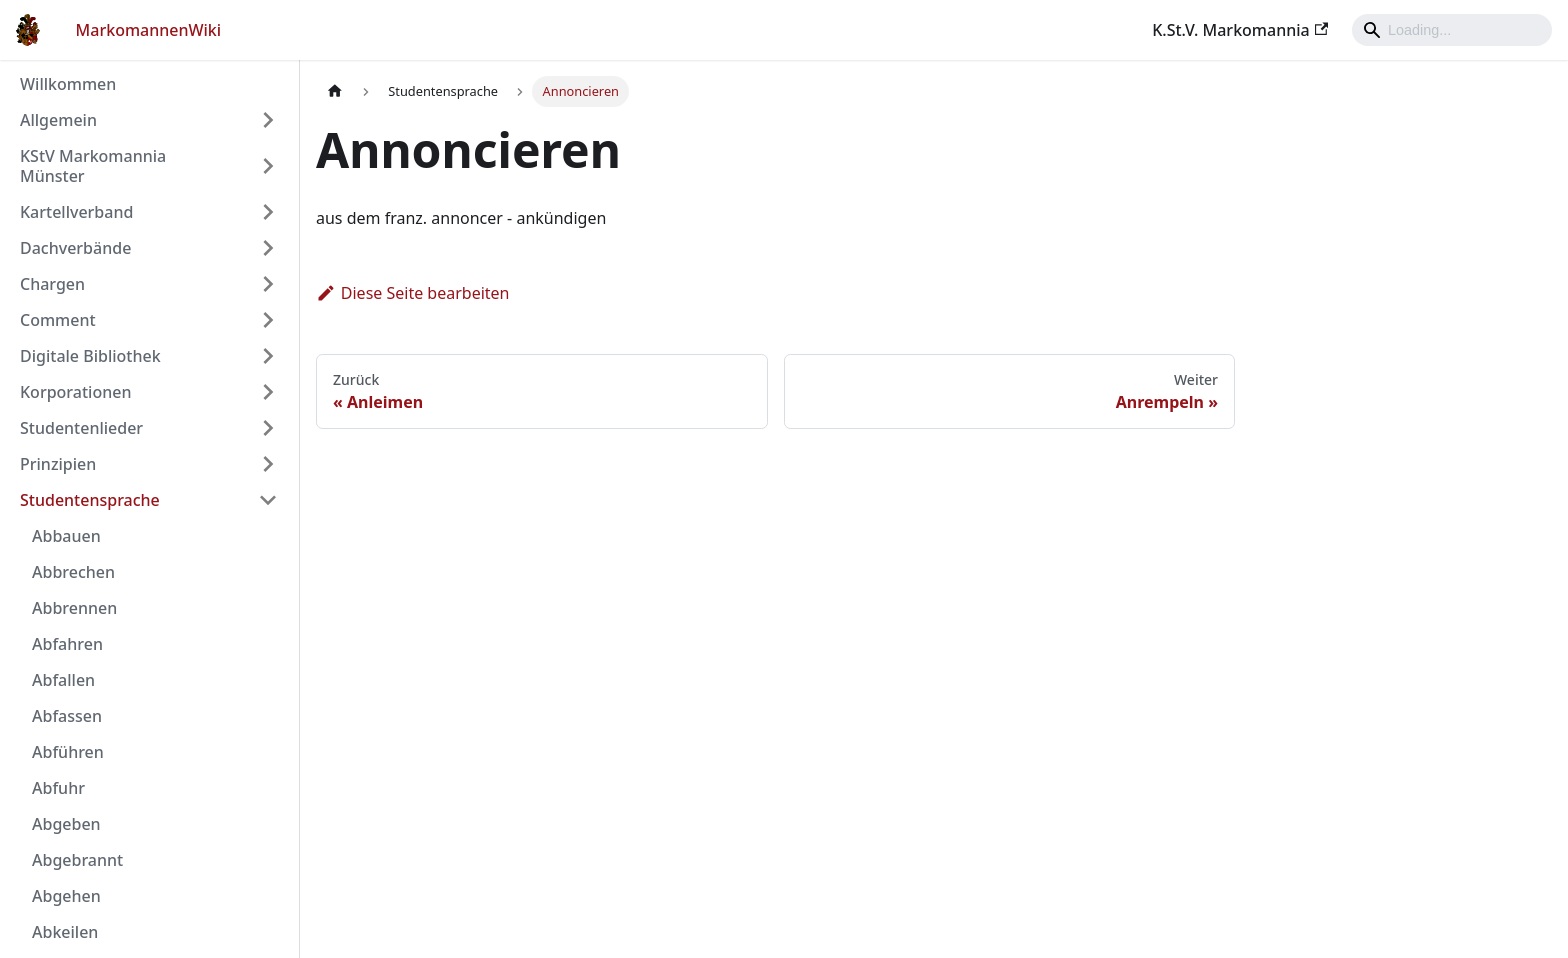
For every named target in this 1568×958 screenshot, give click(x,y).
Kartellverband (76, 212)
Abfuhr (58, 788)
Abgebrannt (77, 860)
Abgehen (66, 896)
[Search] (1452, 30)
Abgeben (66, 824)
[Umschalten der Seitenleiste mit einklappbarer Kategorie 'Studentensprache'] (268, 500)
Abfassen (67, 716)
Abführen (68, 752)
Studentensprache (90, 500)
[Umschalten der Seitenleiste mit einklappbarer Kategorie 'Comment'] (268, 320)
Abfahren (67, 644)
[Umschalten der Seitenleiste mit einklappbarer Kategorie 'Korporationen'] (268, 392)
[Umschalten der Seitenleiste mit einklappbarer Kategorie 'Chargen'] (268, 284)
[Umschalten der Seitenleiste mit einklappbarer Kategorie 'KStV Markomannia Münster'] (268, 166)
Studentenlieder (81, 428)
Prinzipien (58, 464)
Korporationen (75, 392)
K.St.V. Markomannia (1240, 30)
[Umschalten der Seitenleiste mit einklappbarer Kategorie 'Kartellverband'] (268, 212)
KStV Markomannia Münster (93, 166)
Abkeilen (65, 932)
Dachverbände (75, 248)
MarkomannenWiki (149, 30)
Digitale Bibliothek (90, 356)
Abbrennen (74, 608)
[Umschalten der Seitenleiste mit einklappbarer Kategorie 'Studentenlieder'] (268, 428)
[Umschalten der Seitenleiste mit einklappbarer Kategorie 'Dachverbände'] (268, 248)
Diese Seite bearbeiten (413, 293)
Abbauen (66, 536)
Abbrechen (73, 572)
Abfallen (63, 680)
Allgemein (58, 120)
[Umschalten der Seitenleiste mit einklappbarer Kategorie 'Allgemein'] (268, 120)
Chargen (52, 284)
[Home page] (335, 91)
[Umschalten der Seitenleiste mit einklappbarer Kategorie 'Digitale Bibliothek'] (268, 356)
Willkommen (68, 84)
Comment (58, 320)
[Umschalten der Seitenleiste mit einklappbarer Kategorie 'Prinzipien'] (268, 464)
